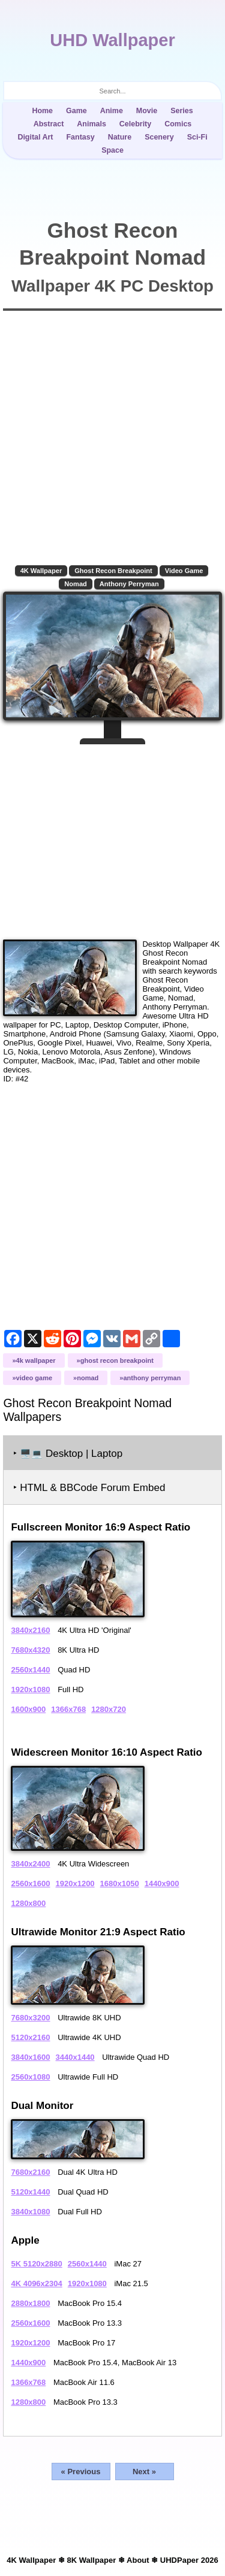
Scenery (159, 137)
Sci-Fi (197, 137)
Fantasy (81, 137)
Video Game (184, 570)
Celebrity (135, 124)
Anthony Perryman (129, 583)
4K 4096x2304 (36, 2283)
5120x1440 (30, 2191)
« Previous (81, 2471)
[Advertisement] (113, 837)
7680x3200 (30, 2017)
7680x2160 (30, 2172)
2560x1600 (30, 1883)
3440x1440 (75, 2057)
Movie (146, 111)
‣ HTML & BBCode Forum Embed (89, 1487)
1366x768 (68, 1709)
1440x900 (162, 1883)
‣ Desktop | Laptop (67, 1453)
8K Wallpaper (91, 2560)
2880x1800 (30, 2303)
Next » (144, 2471)
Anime (111, 111)
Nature (120, 137)
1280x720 (108, 1709)
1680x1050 (119, 1883)
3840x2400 (30, 1863)
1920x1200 (75, 1883)
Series (181, 111)
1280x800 (28, 1903)
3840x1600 (30, 2057)
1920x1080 (30, 1689)
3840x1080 (30, 2211)
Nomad (75, 583)
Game (76, 111)
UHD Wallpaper (112, 40)
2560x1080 (30, 2076)
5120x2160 (30, 2037)
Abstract (49, 124)
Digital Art (35, 137)
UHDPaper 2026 (189, 2560)
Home (42, 111)
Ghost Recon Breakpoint (113, 570)
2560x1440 (30, 1669)
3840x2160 (30, 1630)
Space (112, 150)
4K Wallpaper (41, 570)
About (138, 2560)
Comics (177, 124)
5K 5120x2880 (36, 2263)
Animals (91, 124)
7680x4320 (30, 1649)
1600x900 (28, 1709)
